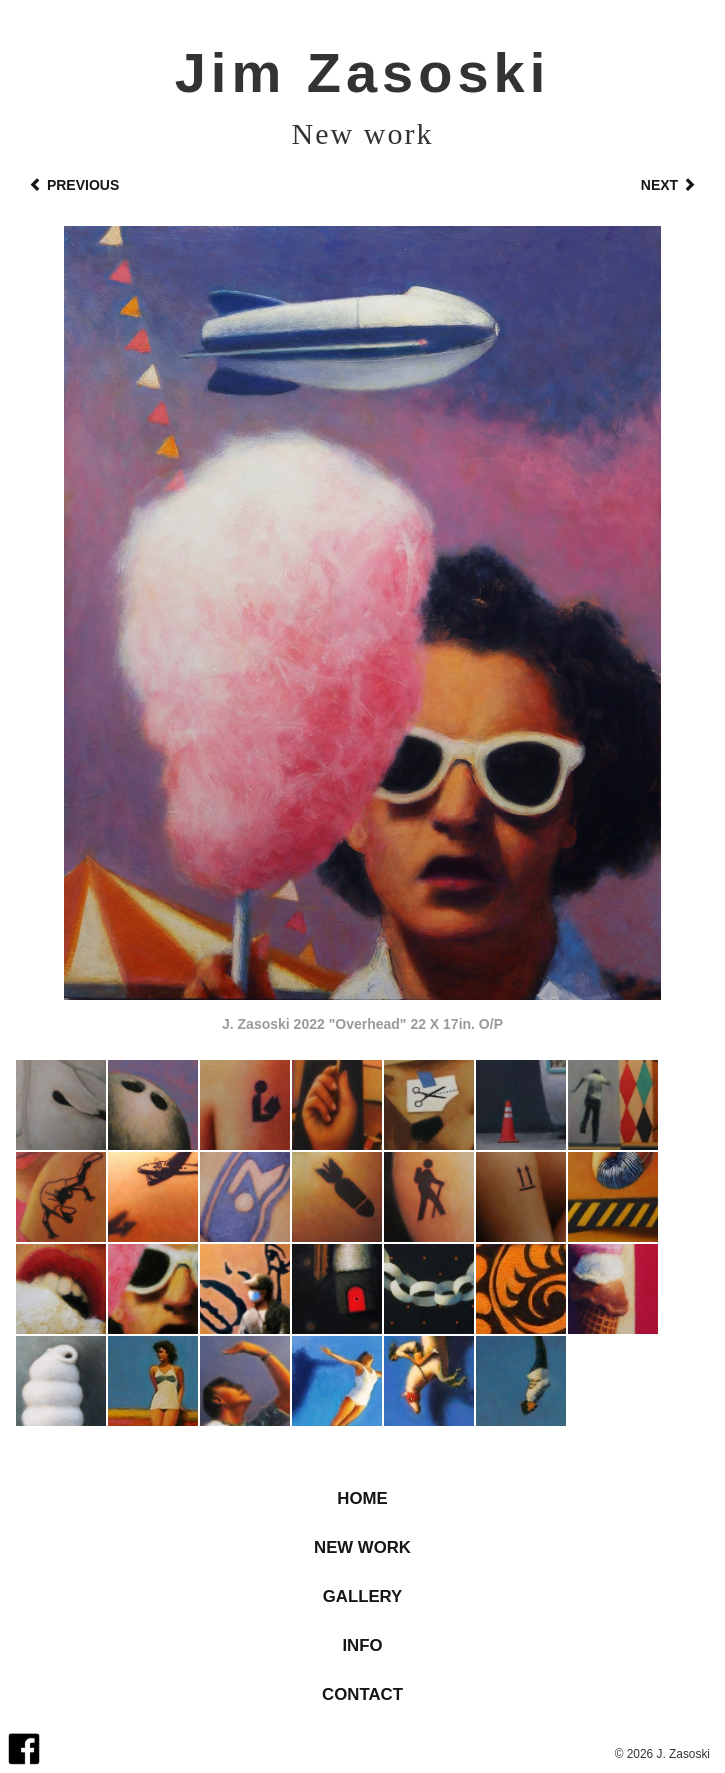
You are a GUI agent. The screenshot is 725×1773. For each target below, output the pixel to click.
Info (362, 1645)
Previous (74, 185)
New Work (362, 1547)
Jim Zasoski (363, 72)
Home (362, 1498)
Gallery (363, 1596)
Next (668, 185)
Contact (362, 1694)
